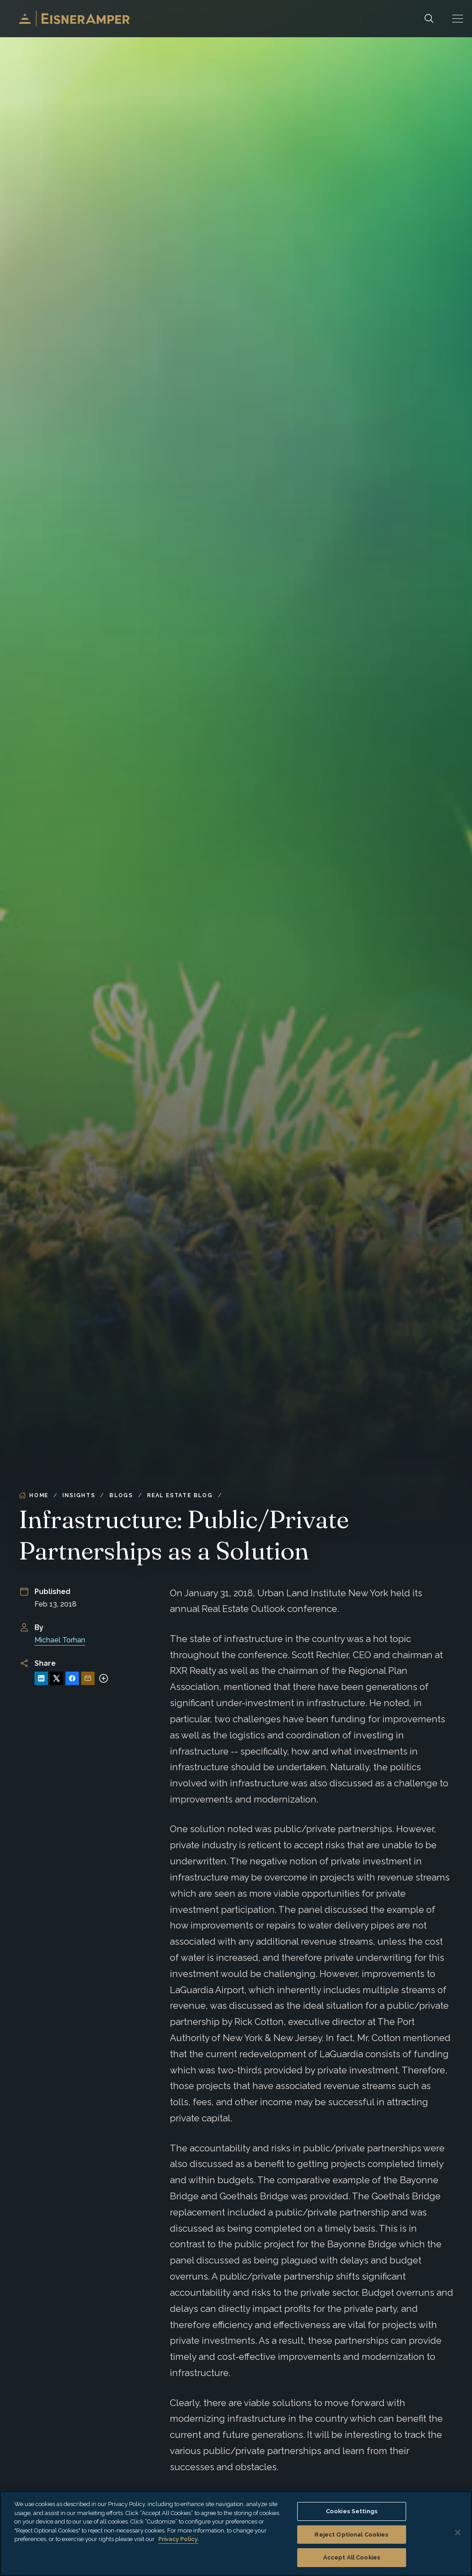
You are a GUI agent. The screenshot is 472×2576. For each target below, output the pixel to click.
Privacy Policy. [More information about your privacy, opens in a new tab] (178, 2539)
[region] (236, 2533)
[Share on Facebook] (72, 1678)
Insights (78, 1495)
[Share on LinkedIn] (41, 1678)
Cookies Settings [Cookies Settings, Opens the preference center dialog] (351, 2511)
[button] (457, 18)
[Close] (458, 2532)
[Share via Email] (88, 1678)
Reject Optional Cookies (351, 2534)
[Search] (429, 18)
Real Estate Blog (180, 1495)
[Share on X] (56, 1678)
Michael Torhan (60, 1640)
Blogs (121, 1495)
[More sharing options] (103, 1678)
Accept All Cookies (351, 2557)
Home (33, 1495)
